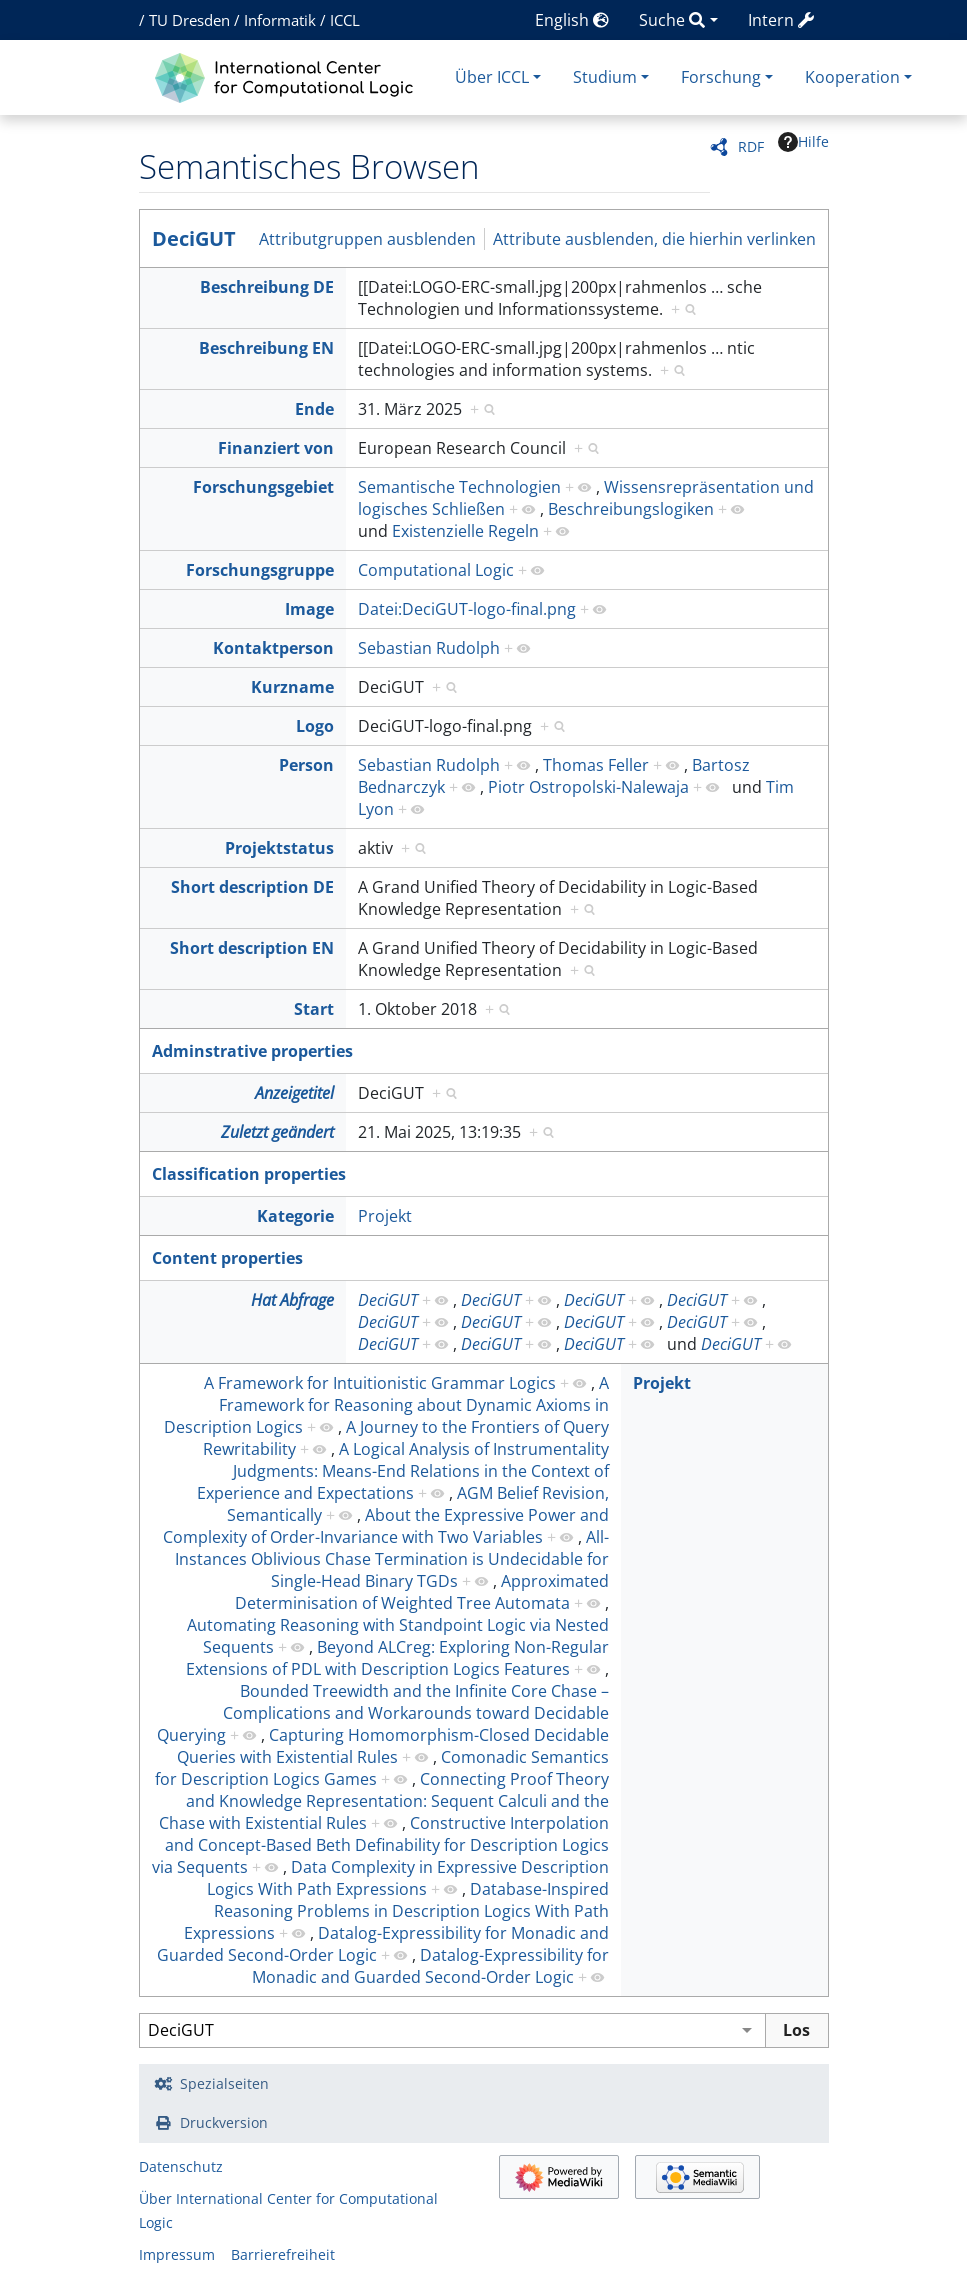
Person (306, 765)
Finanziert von (276, 448)
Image (309, 609)
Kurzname (292, 687)
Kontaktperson (273, 648)
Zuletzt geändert (277, 1132)
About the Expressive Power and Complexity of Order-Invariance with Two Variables (386, 1526)
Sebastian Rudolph (429, 648)
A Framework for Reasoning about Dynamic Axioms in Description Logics (386, 1405)
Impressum (177, 2254)
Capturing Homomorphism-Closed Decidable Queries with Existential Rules (393, 1746)
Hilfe (803, 142)
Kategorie (295, 1216)
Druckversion (224, 2122)
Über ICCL (492, 77)
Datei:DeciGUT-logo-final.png (467, 609)
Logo (315, 726)
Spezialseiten (224, 2083)
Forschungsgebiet (263, 487)
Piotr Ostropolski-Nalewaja (588, 787)
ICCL (345, 20)
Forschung (721, 77)
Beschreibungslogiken (631, 509)
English (572, 20)
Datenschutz (181, 2166)
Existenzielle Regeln (465, 531)
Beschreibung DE (267, 287)
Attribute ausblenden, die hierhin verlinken (654, 239)
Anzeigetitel (294, 1093)
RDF (751, 146)
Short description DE (252, 887)
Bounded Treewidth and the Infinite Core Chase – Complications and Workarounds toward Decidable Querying (383, 1713)
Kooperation (852, 77)
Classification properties (249, 1174)
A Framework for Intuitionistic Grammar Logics (380, 1383)
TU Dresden (189, 20)
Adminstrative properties (252, 1051)
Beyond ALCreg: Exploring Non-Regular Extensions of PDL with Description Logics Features (397, 1658)
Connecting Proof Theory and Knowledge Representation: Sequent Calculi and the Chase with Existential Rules (384, 1801)
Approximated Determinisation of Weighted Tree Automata (422, 1592)
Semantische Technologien (459, 487)
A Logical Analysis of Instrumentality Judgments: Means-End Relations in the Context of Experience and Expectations (403, 1471)
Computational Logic (436, 570)
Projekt (385, 1216)
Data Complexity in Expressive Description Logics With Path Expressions (408, 1878)
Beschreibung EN (266, 348)
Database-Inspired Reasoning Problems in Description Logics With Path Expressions (396, 1911)
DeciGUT (194, 238)
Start (314, 1009)
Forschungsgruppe (260, 570)
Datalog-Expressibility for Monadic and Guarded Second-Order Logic (430, 1966)
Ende (314, 409)
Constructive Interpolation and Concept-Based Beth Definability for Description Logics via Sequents (380, 1845)
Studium (605, 77)
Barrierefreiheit (283, 2254)
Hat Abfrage (292, 1300)
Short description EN (252, 948)
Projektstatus (279, 848)
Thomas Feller (596, 765)
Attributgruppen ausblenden (367, 239)
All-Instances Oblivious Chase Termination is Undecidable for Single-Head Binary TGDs (392, 1559)
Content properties (227, 1258)
